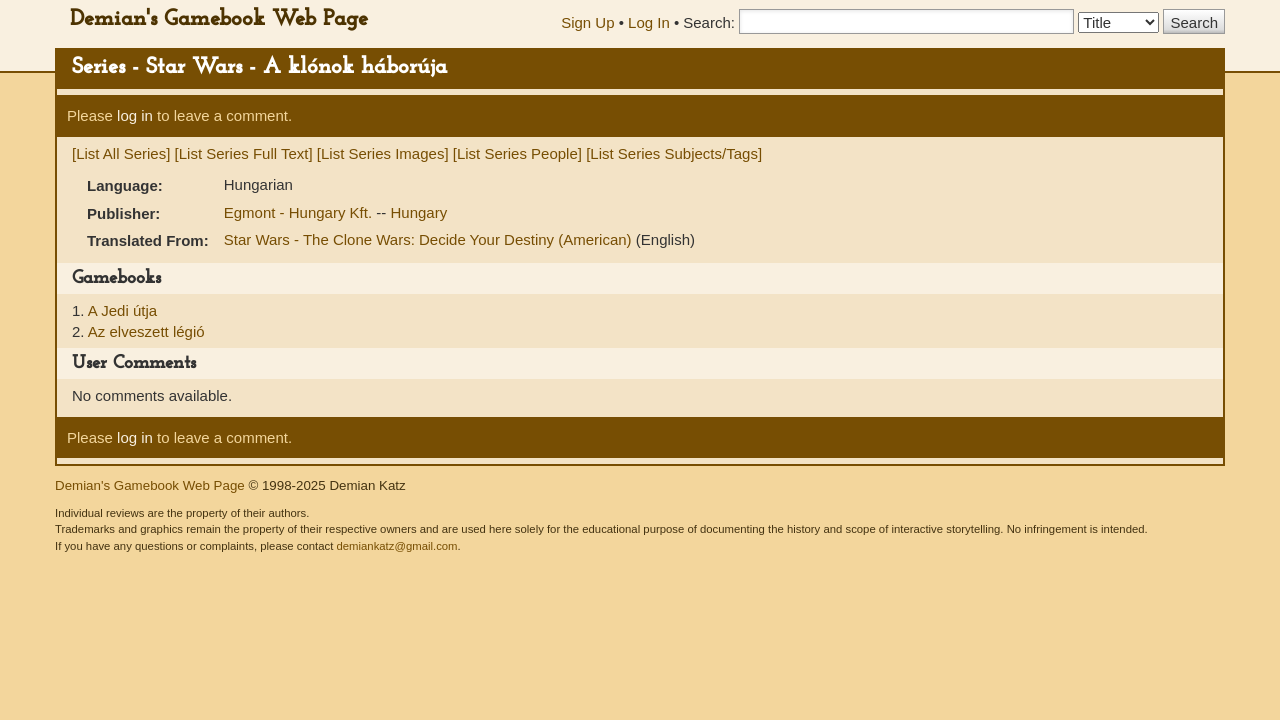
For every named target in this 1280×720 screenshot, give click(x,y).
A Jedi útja (122, 310)
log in (135, 115)
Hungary (418, 212)
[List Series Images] (383, 153)
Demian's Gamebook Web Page (219, 19)
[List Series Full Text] (244, 153)
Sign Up (587, 22)
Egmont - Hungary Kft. (300, 212)
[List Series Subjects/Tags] (674, 153)
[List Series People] (517, 153)
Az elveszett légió (146, 331)
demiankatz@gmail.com (396, 546)
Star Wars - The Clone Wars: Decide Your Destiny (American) (430, 239)
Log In (649, 22)
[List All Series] (121, 153)
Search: (709, 22)
